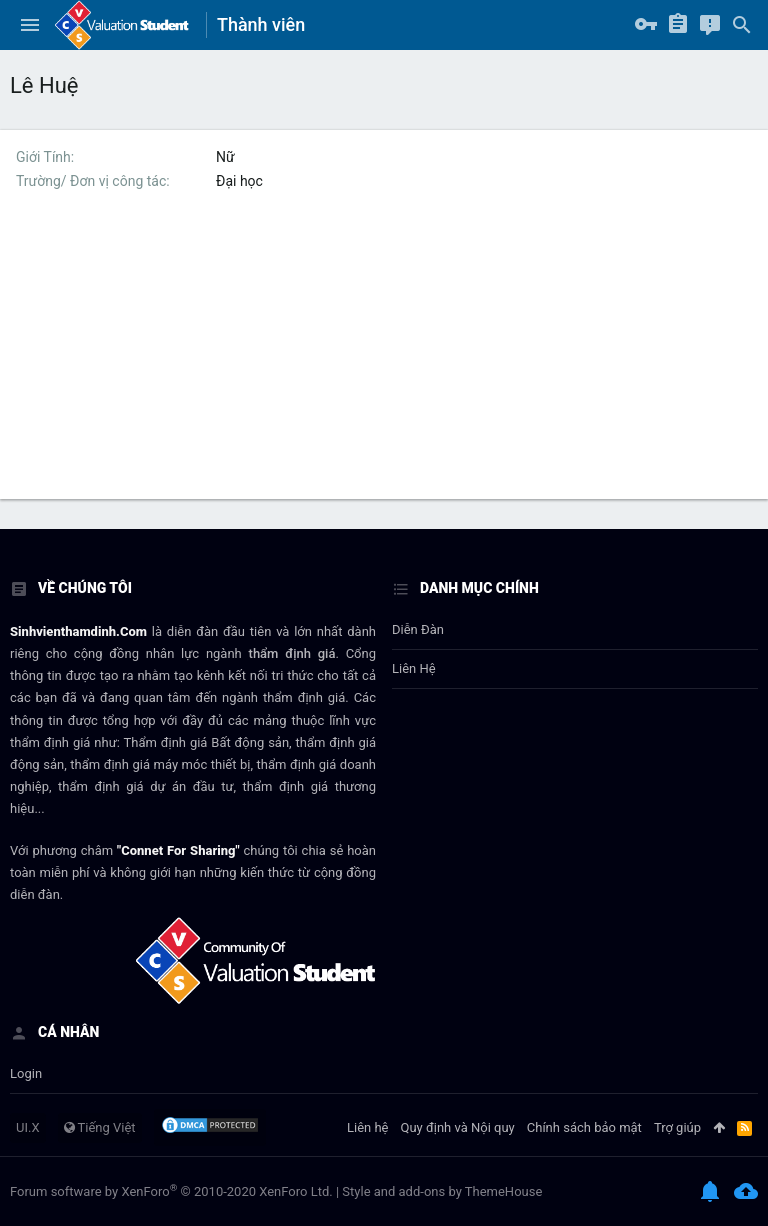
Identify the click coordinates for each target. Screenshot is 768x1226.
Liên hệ (414, 668)
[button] (30, 25)
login (26, 1073)
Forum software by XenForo (171, 1191)
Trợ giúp (677, 1127)
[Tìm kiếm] (742, 25)
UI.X (28, 1127)
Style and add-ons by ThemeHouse (442, 1191)
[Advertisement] (384, 359)
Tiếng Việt (100, 1127)
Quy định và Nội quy (458, 1127)
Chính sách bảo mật (584, 1127)
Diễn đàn (418, 629)
